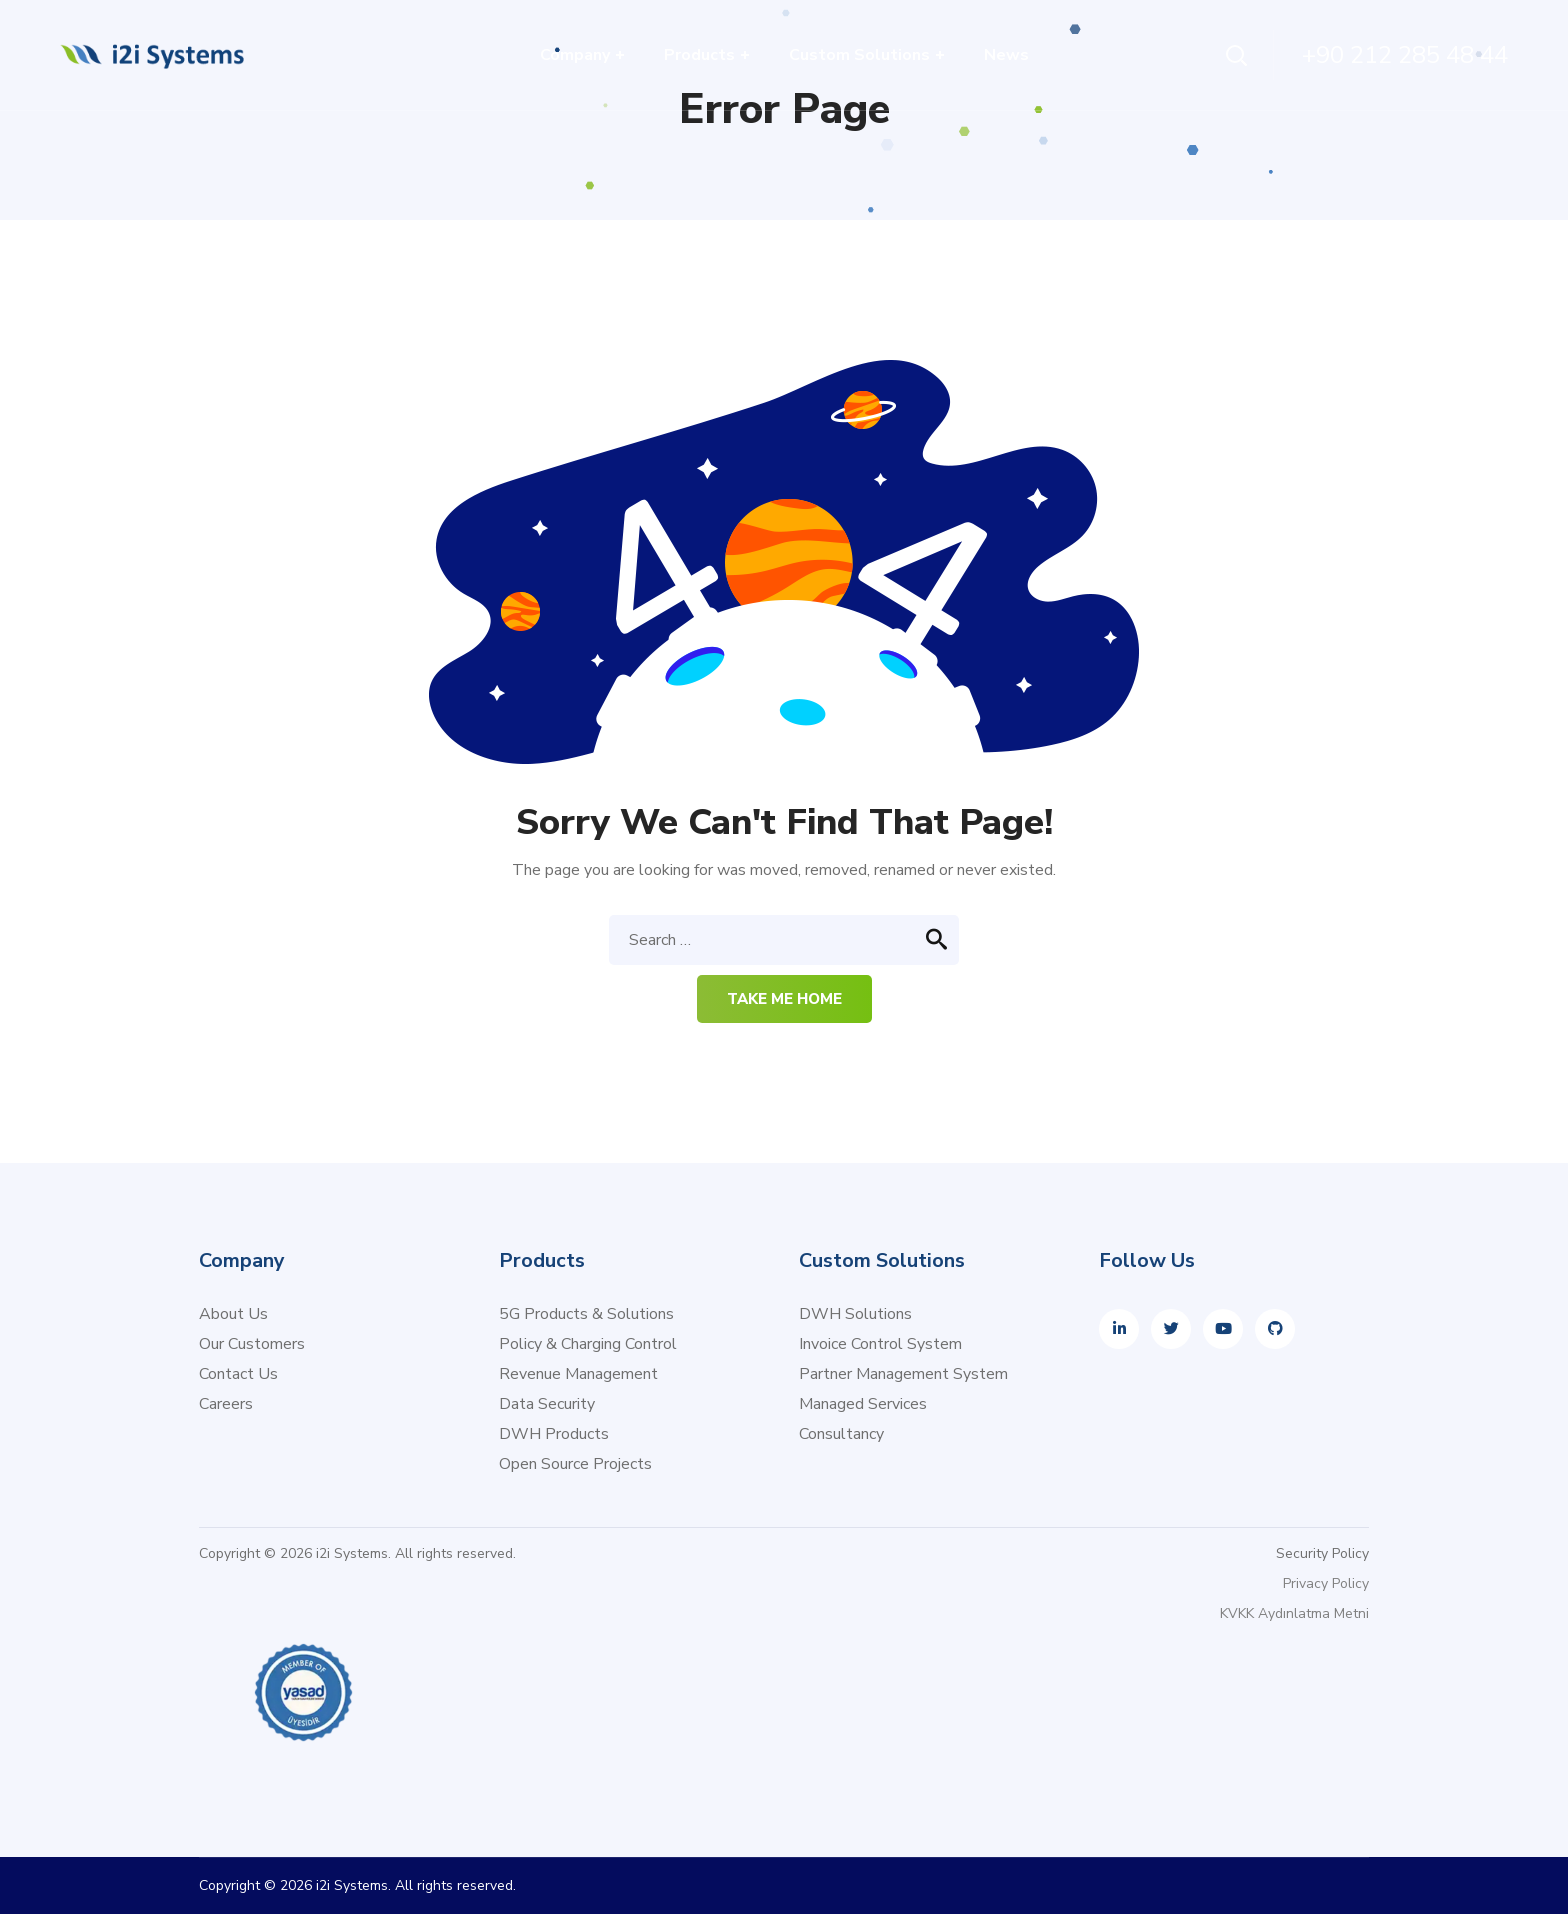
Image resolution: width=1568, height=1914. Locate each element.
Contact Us (238, 1374)
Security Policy (1322, 1553)
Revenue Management (578, 1374)
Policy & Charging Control (588, 1344)
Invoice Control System (880, 1344)
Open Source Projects (575, 1464)
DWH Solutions (855, 1314)
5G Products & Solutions (586, 1314)
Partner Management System (903, 1374)
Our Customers (252, 1344)
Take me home (784, 999)
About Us (233, 1314)
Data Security (547, 1404)
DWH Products (554, 1434)
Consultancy (841, 1434)
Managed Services (863, 1404)
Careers (226, 1404)
